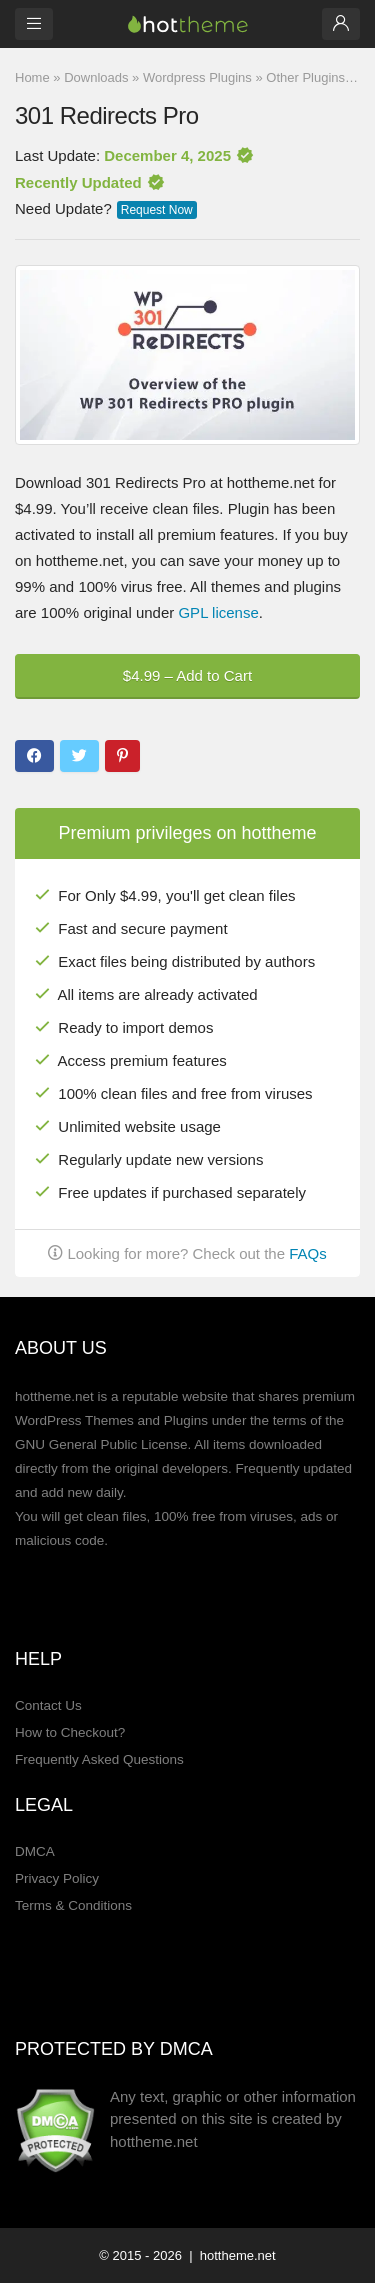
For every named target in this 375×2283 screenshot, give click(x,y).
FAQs (308, 1253)
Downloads (96, 77)
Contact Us (48, 1705)
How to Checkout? (70, 1732)
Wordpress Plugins (197, 77)
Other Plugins (305, 77)
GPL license (218, 612)
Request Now (157, 210)
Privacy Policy (57, 1878)
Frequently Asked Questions (99, 1759)
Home (32, 77)
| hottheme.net (231, 2255)
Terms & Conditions (73, 1905)
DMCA (35, 1851)
